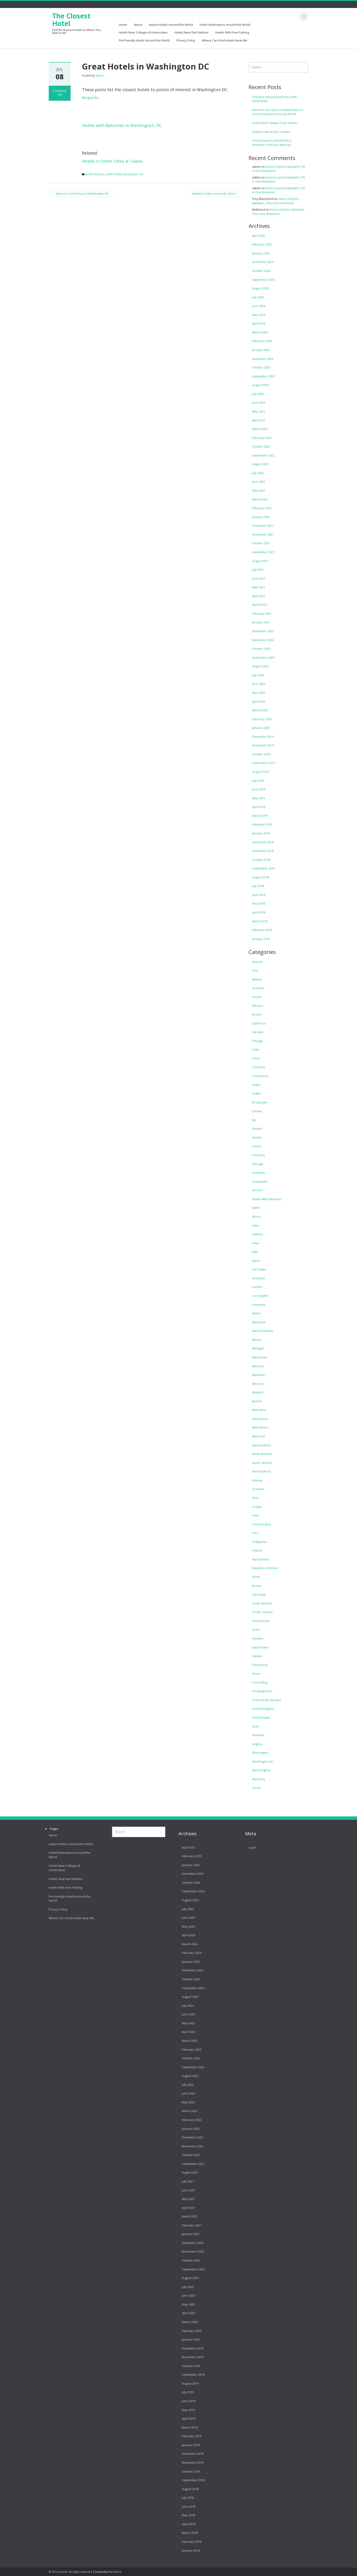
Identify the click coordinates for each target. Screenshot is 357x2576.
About (138, 25)
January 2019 (261, 833)
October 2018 (261, 860)
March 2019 (260, 816)
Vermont (258, 1735)
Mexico (257, 1340)
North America (94, 174)
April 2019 (258, 807)
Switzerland (260, 1647)
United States (113, 174)
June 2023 (258, 402)
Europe (257, 1111)
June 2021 (258, 578)
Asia (255, 970)
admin (100, 75)
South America (262, 1603)
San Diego (259, 1594)
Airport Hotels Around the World (171, 25)
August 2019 (260, 772)
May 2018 (258, 903)
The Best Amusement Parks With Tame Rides (274, 99)
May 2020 (258, 693)
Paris (255, 1515)
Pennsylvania (261, 1524)
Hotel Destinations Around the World (225, 25)
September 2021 (263, 552)
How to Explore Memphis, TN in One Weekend (275, 201)
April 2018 (258, 912)
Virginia (257, 1744)
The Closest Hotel (71, 19)
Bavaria (257, 1005)
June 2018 (258, 895)
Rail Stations (260, 1559)
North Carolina (262, 1463)
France (256, 1146)
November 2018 (263, 851)
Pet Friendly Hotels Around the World (144, 40)
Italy (255, 1252)
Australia (258, 988)
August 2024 (260, 288)
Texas (256, 1673)
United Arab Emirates (266, 1700)
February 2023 (262, 438)
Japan (256, 1260)
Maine (256, 1313)
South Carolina (262, 1612)
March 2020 (260, 710)
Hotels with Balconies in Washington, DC (122, 125)
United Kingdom (263, 1709)
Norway (257, 1480)
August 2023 (260, 385)
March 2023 (260, 429)
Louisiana (258, 1304)
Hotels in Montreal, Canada (271, 132)
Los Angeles (260, 1296)
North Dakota (261, 1471)
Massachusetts (262, 1331)
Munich (257, 1401)
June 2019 (258, 789)
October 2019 (261, 754)
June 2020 (258, 684)
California (258, 1023)
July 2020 (258, 675)
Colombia (258, 1067)
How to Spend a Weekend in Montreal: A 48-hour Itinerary (271, 142)
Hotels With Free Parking (232, 32)
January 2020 (261, 728)
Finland (257, 1129)
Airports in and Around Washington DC (80, 193)
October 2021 (261, 543)
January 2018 (261, 939)
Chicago (257, 1041)
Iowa (255, 1243)
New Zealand (261, 1445)
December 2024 (262, 262)
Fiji (253, 1120)
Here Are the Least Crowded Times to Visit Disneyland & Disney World (277, 112)
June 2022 (258, 482)
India (255, 1225)
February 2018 (262, 930)
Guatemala (260, 1181)
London (257, 1287)
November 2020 (263, 640)
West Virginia (261, 1770)
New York (258, 1436)
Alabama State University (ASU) (215, 193)
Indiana (257, 1234)
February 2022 (262, 508)
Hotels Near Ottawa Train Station (274, 123)
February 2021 (262, 613)
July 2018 (258, 886)
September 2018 (263, 868)
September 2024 (263, 280)
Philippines (259, 1542)
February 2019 (262, 824)
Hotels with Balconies (266, 1199)
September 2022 (263, 455)
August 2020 (260, 666)
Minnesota (259, 1357)
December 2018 (262, 842)
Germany (258, 1173)
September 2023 (263, 376)
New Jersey (260, 1419)
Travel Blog (259, 1682)
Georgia (257, 1164)
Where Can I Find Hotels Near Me (224, 40)
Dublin (256, 1093)
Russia (256, 1586)
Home (123, 25)
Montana (258, 1375)
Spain (256, 1629)
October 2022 (261, 446)
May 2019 (258, 798)
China (256, 1058)
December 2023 (262, 359)
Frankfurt (258, 1155)
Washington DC (134, 174)
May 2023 (258, 411)
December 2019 (262, 737)
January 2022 (261, 517)
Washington (260, 1753)
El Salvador (260, 1102)
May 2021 (258, 587)
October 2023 (261, 367)
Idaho (256, 1208)
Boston (257, 1014)
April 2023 (258, 420)
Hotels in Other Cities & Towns (112, 161)
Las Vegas (259, 1269)
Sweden (257, 1638)
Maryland (258, 1322)
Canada (257, 1032)
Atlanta (257, 979)
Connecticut (260, 1076)
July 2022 (258, 473)
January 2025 (261, 253)
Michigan (258, 1348)
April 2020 (258, 701)
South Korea (260, 1621)
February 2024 (262, 341)
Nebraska (259, 1410)
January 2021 (261, 622)
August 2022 (260, 464)
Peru (255, 1533)
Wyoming (258, 1779)
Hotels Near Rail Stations (191, 32)
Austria (257, 997)
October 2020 (261, 649)
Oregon (257, 1507)
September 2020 (263, 657)
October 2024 (261, 271)
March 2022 (260, 499)
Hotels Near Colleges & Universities (143, 32)
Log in (248, 1847)
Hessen (257, 1190)
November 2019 (263, 745)
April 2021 (258, 596)
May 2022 (258, 490)
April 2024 (258, 323)
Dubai (256, 1085)
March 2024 (260, 332)
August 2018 (260, 877)
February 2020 (262, 719)
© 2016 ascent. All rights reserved (70, 2572)
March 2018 (260, 921)
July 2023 (258, 394)
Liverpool (258, 1278)
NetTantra (114, 2572)
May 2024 (258, 315)
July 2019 (258, 781)
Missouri (258, 1366)
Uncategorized (262, 1691)
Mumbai (257, 1392)
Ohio (255, 1498)
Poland (257, 1550)
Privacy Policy (185, 40)
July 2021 (258, 569)
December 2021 (262, 525)
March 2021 (260, 605)
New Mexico (260, 1427)
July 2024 (258, 297)
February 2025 (262, 244)
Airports (257, 962)
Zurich (256, 1788)
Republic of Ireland (265, 1568)
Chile (255, 1049)
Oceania (258, 1489)
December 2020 (262, 631)
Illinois (256, 1217)
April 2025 (258, 236)
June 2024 (258, 306)
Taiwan (257, 1656)
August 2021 (260, 561)
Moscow (257, 1384)
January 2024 (261, 350)
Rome (256, 1577)
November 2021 (263, 534)
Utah (255, 1726)
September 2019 (263, 763)
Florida (256, 1137)
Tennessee (260, 1665)
